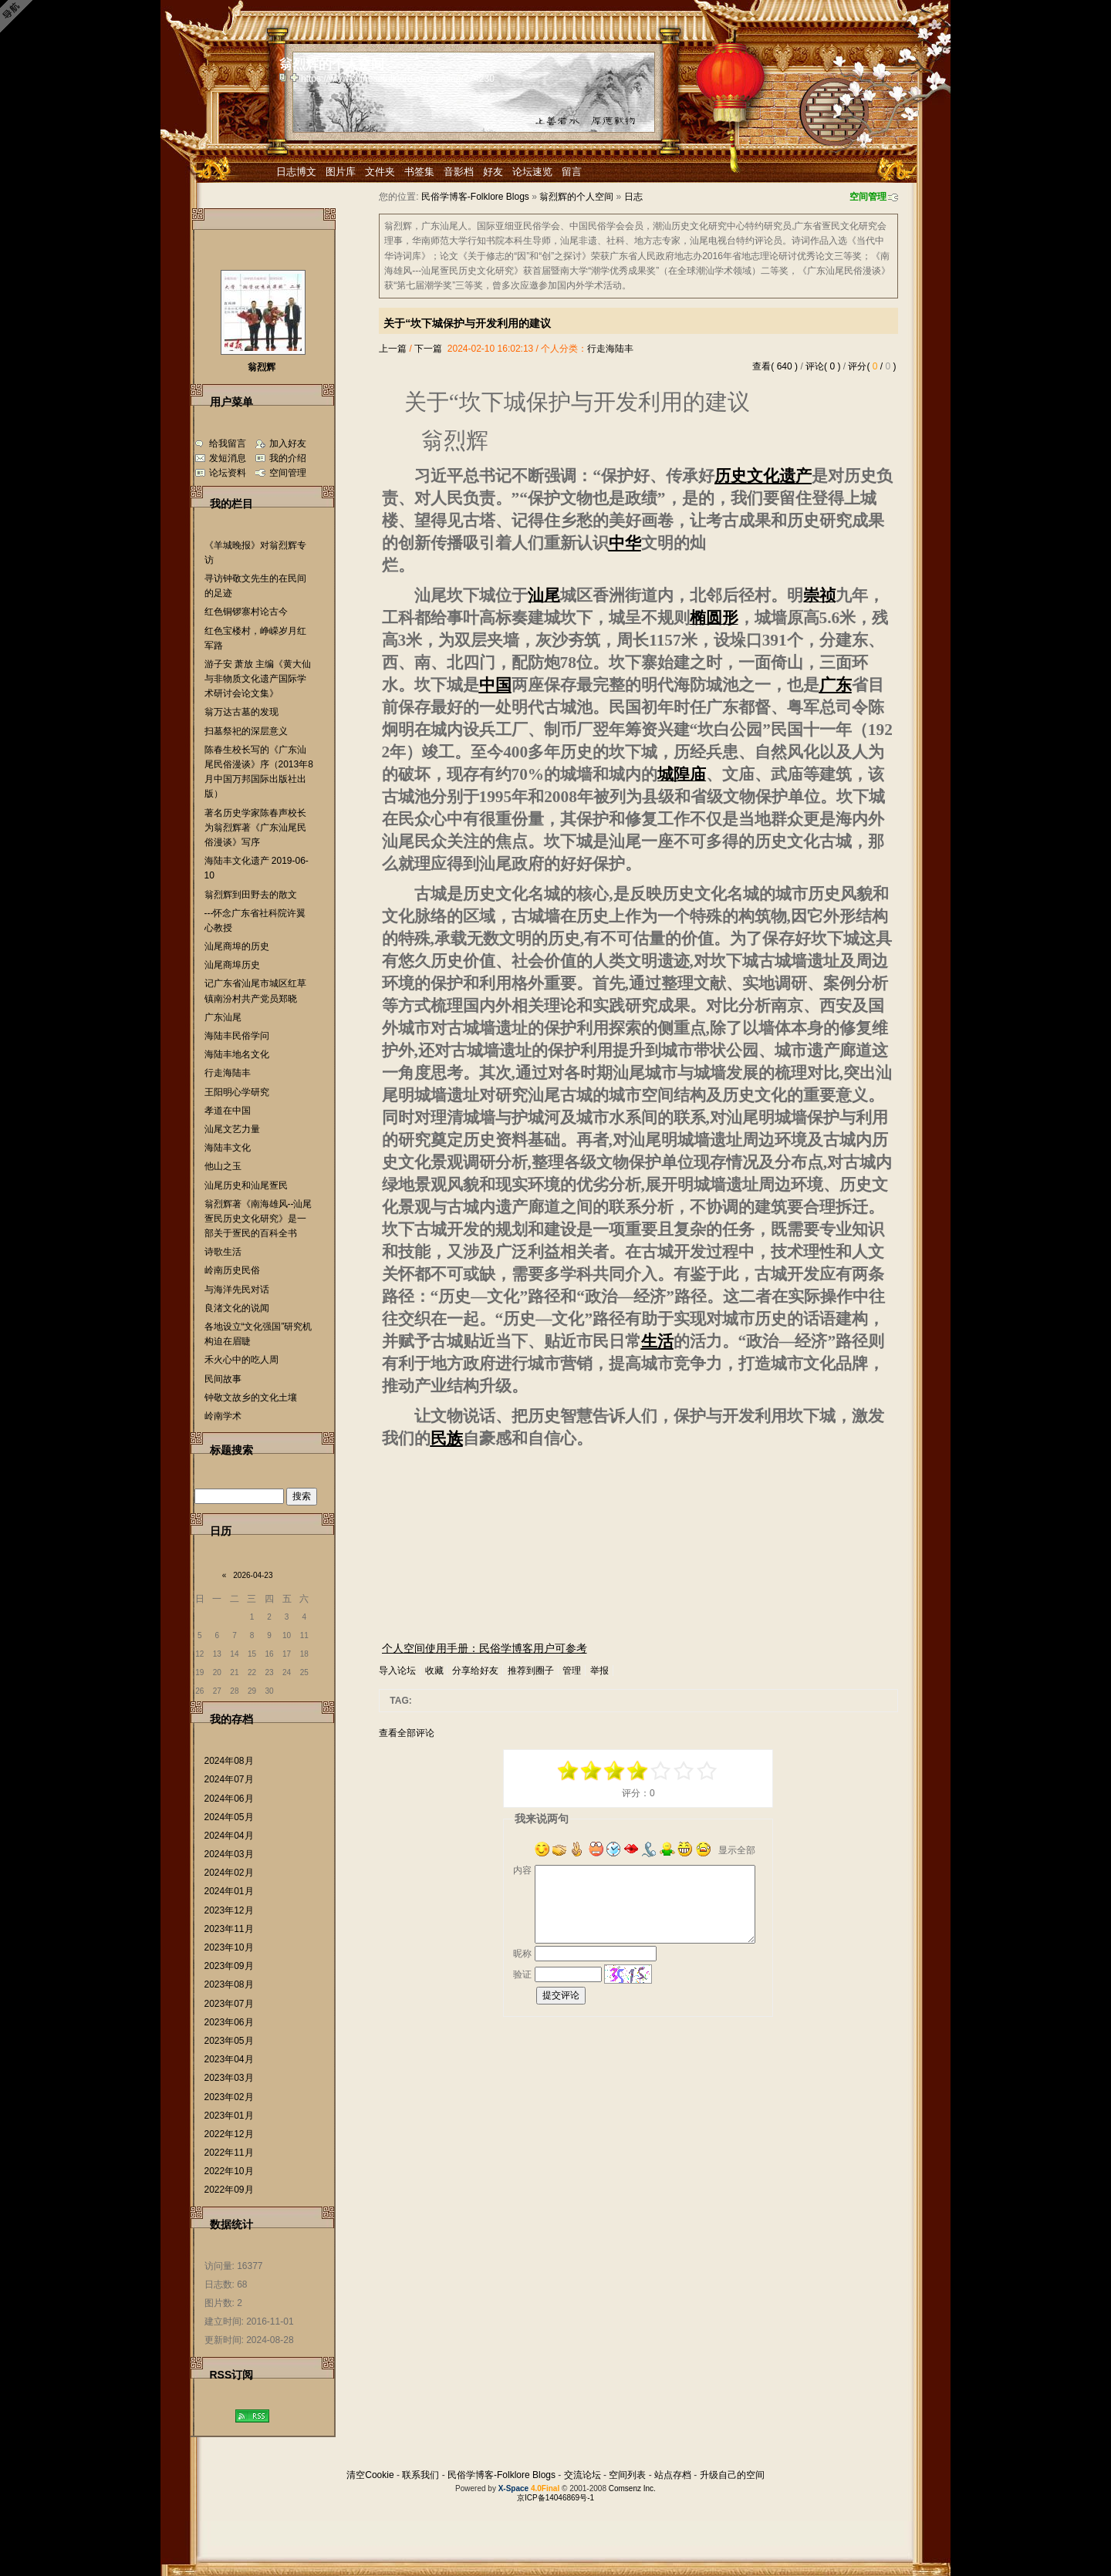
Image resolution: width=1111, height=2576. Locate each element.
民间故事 (222, 1379)
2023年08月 (229, 1984)
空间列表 (627, 2475)
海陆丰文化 (227, 1147)
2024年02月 (229, 1872)
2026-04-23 (252, 1575)
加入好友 (287, 443)
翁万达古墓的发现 (241, 711)
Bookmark (295, 77)
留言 (572, 171)
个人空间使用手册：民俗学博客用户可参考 (484, 1648)
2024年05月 (229, 1817)
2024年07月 (229, 1779)
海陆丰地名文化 (236, 1054)
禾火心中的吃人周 (241, 1359)
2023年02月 (229, 2097)
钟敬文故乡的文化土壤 (250, 1397)
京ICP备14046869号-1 (555, 2497)
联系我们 (420, 2475)
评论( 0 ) (822, 366)
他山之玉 (222, 1166)
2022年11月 (229, 2152)
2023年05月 (229, 2040)
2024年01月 (229, 1891)
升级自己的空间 (732, 2475)
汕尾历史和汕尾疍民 (246, 1185)
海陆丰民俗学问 (236, 1035)
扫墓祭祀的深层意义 (246, 731)
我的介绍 (287, 458)
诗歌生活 (222, 1251)
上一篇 (393, 348)
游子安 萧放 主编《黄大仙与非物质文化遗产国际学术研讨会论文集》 (258, 679)
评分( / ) (872, 366)
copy (284, 77)
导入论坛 (397, 1670)
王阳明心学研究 (236, 1092)
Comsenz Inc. (632, 2488)
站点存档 (672, 2475)
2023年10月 (229, 1947)
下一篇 (428, 348)
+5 (707, 1770)
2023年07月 (229, 2003)
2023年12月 (229, 1910)
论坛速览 (532, 171)
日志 (633, 196)
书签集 (419, 171)
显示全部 (736, 1850)
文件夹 (380, 171)
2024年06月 (229, 1798)
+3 (684, 1770)
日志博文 (296, 171)
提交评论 (560, 1995)
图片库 (341, 171)
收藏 (434, 1670)
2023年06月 (229, 2022)
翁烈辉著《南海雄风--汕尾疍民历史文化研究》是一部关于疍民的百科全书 (258, 1219)
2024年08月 (229, 1760)
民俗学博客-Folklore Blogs (475, 196)
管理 (571, 1670)
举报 (599, 1670)
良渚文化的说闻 (236, 1308)
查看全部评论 (406, 1733)
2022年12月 (229, 2134)
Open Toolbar (19, 16)
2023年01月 (229, 2115)
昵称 (522, 1953)
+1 (661, 1770)
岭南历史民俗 (232, 1270)
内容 (522, 1870)
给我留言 (227, 443)
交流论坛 (582, 2475)
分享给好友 (475, 1670)
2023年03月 (229, 2077)
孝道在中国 (227, 1110)
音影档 (459, 171)
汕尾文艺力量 (232, 1129)
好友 (493, 171)
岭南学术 (222, 1416)
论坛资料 (227, 472)
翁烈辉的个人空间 (576, 196)
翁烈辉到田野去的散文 (250, 894)
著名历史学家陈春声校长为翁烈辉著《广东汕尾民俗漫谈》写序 (255, 828)
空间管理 (867, 196)
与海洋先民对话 (236, 1289)
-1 (614, 1770)
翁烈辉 (261, 367)
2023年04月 (229, 2059)
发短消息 (227, 458)
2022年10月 (229, 2171)
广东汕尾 (222, 1017)
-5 (568, 1770)
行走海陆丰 (610, 348)
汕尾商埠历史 (232, 964)
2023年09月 (229, 1966)
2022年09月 (229, 2189)
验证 (522, 1974)
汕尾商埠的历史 (236, 946)
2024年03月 (229, 1854)
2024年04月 (229, 1835)
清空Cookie (369, 2475)
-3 (591, 1770)
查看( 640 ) (775, 366)
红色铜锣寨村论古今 (246, 611)
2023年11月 (229, 1929)
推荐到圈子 (531, 1670)
